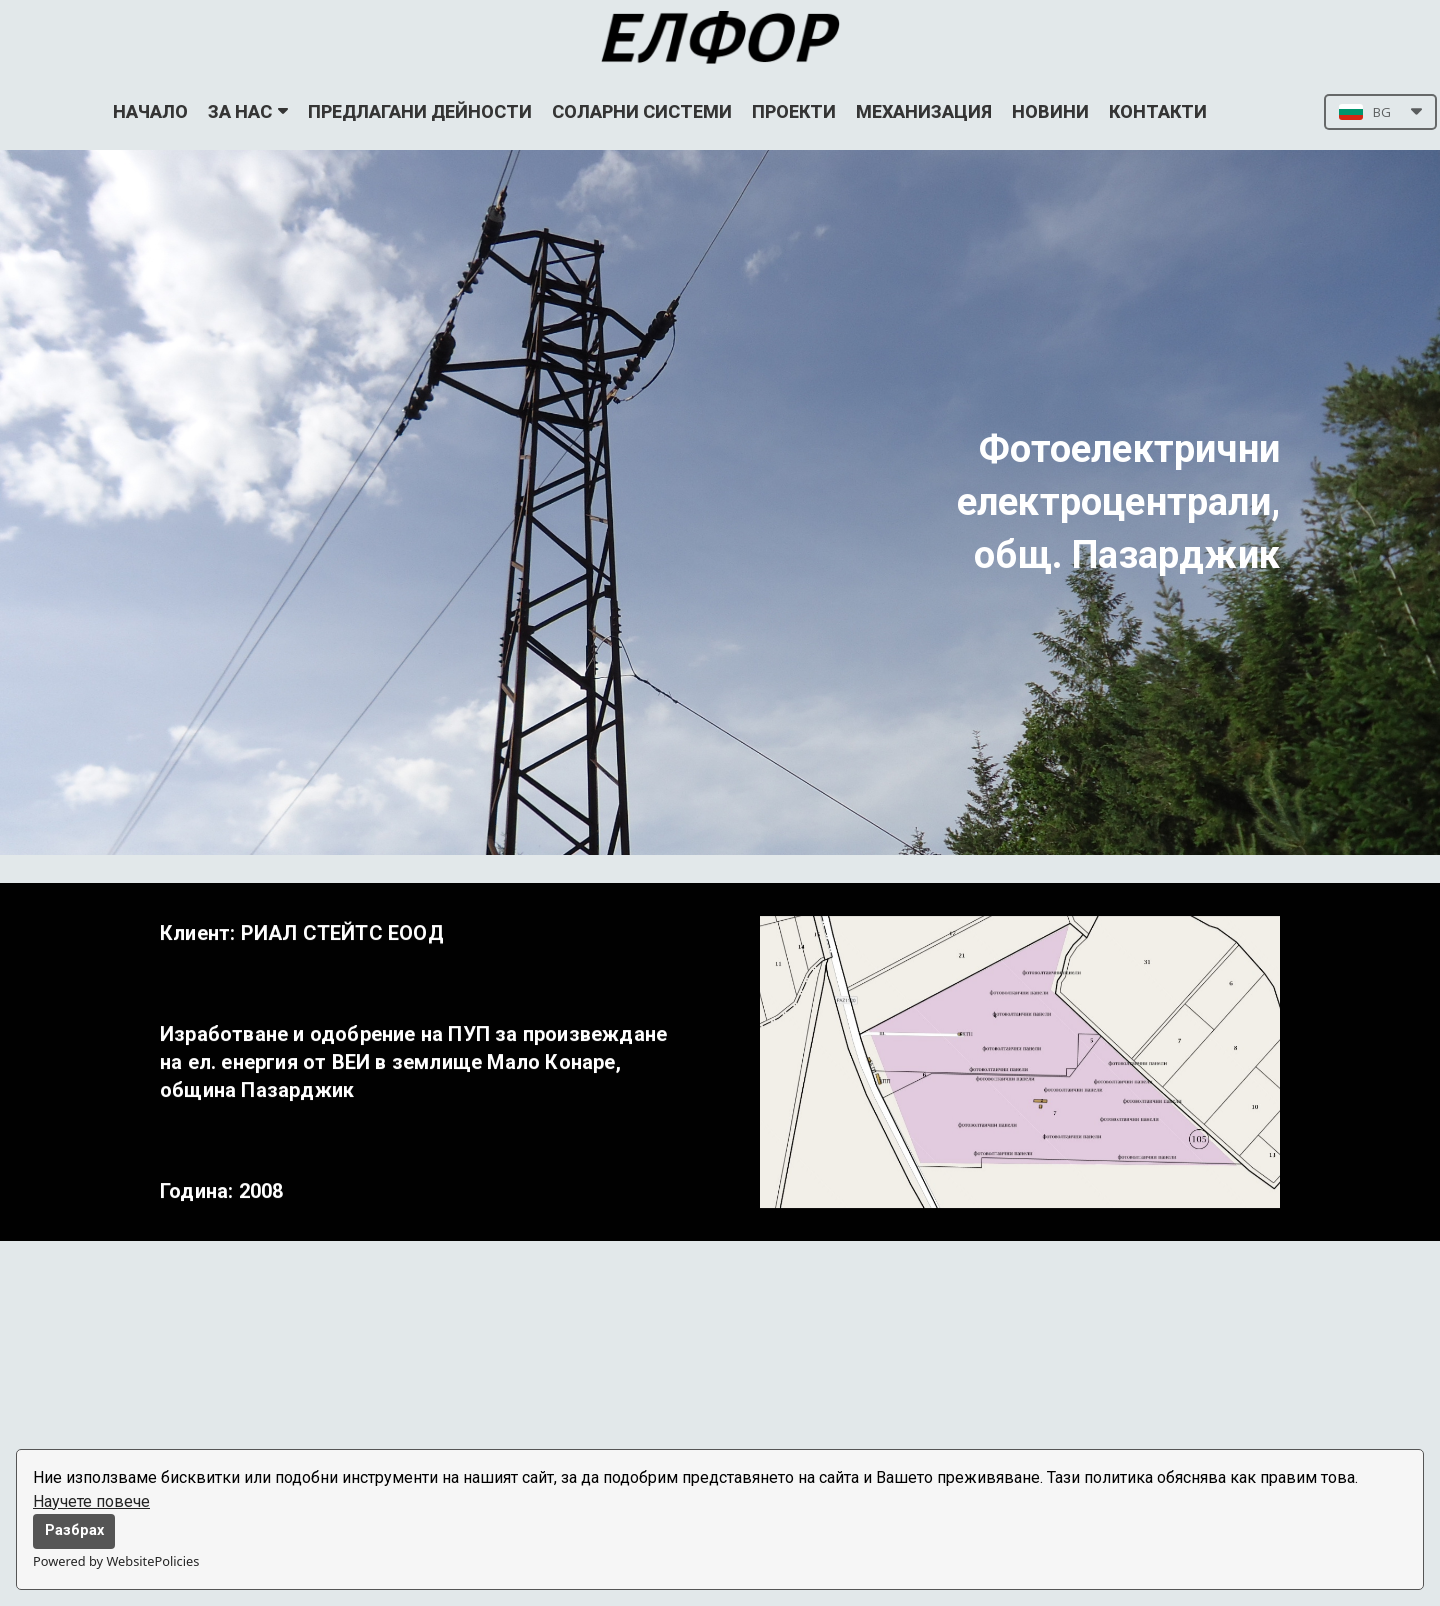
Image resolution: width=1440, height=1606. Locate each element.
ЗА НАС (248, 111)
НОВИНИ (1050, 111)
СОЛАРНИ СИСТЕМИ (642, 111)
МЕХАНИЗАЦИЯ (924, 111)
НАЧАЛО (150, 111)
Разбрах (74, 1530)
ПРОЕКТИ (794, 111)
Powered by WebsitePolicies (116, 1561)
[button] (1380, 112)
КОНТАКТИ (1158, 111)
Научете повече (91, 1501)
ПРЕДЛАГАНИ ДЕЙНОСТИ (420, 111)
